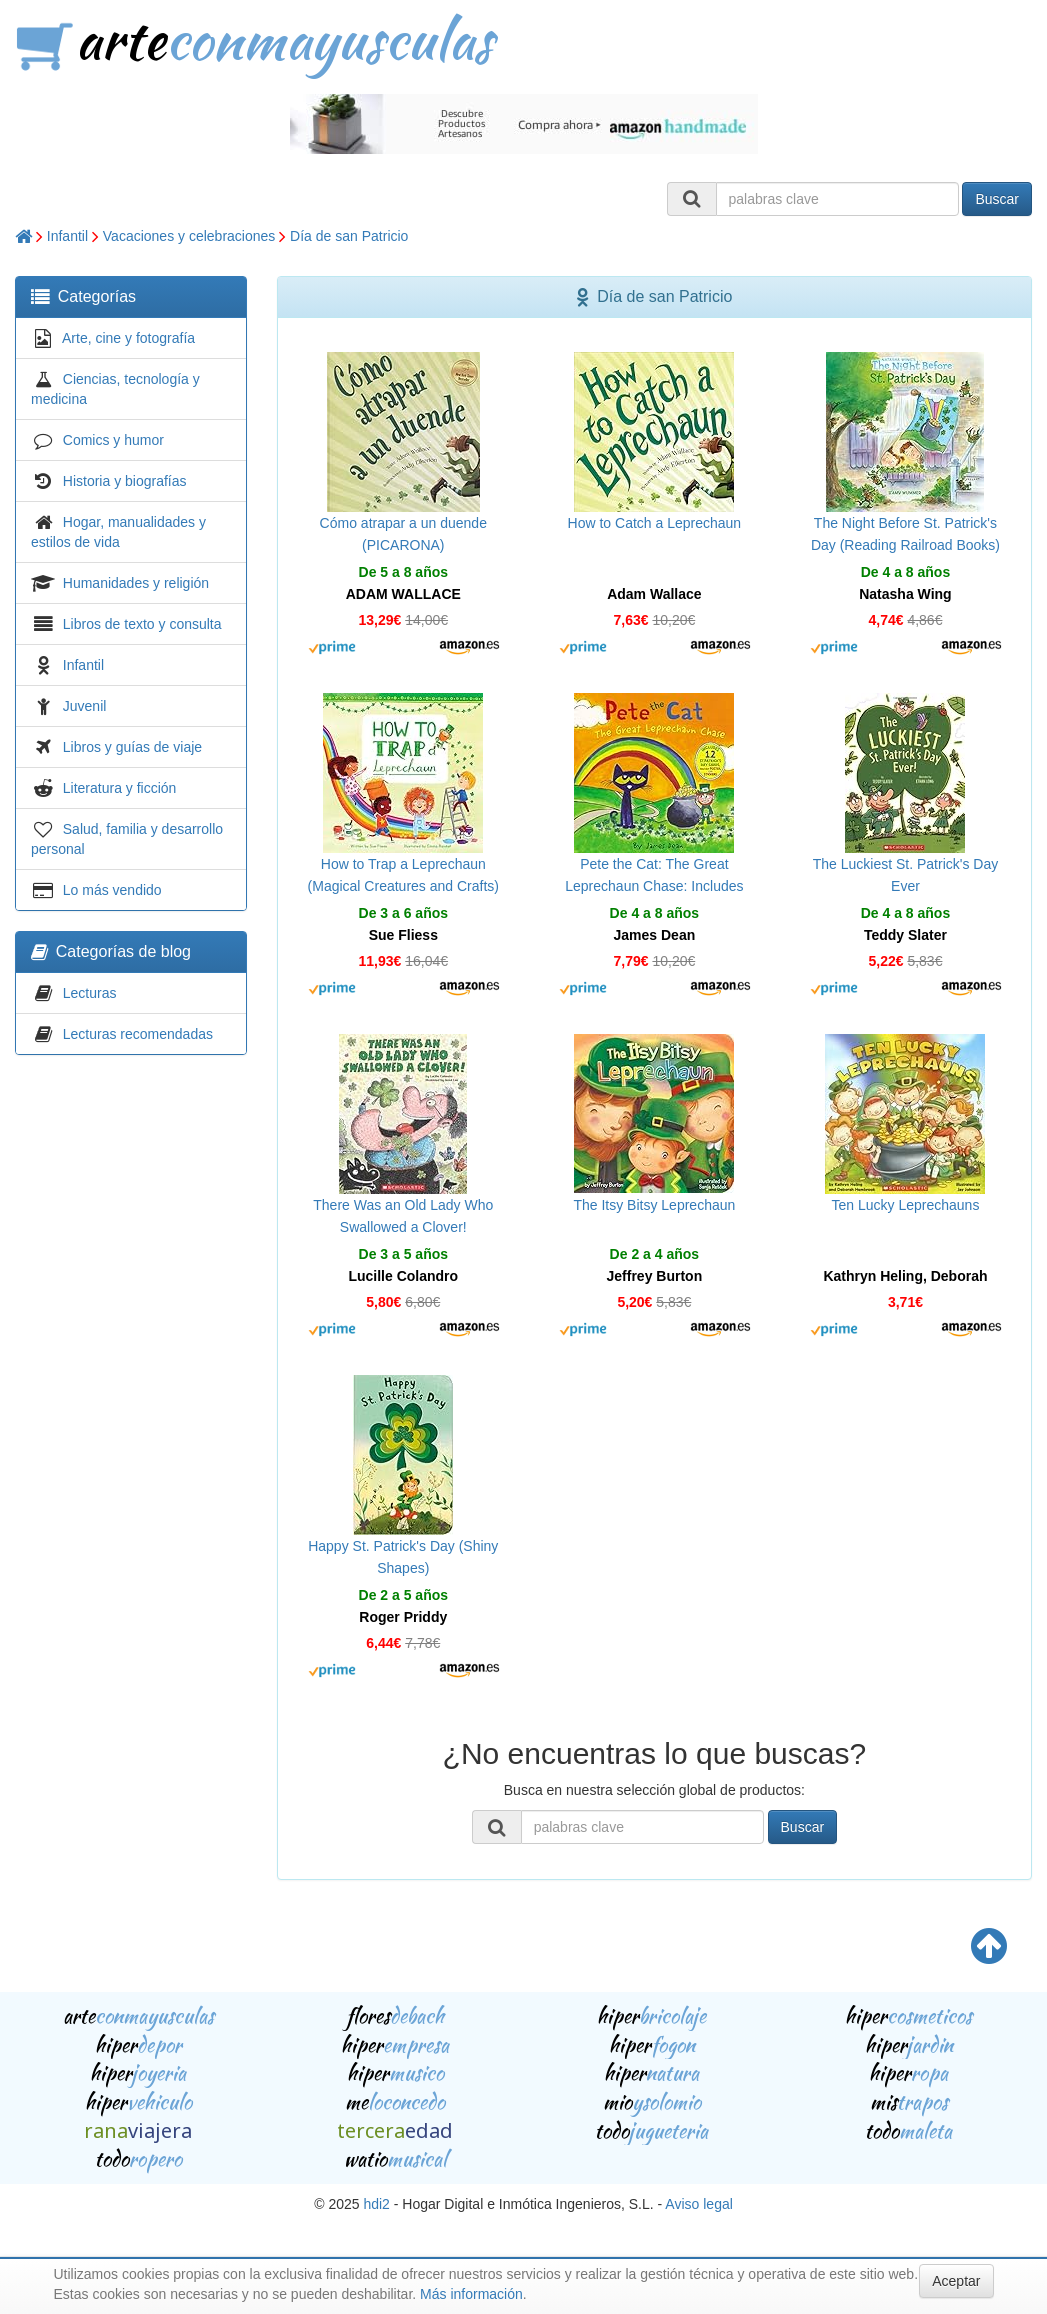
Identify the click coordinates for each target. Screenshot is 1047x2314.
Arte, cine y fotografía (128, 338)
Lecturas (90, 993)
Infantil (67, 236)
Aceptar (956, 2281)
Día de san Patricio (349, 236)
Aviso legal (698, 2204)
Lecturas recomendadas (138, 1034)
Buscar (997, 199)
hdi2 (376, 2204)
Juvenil (85, 706)
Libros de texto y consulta (142, 624)
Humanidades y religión (136, 583)
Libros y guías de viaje (132, 747)
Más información (471, 2294)
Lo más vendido (112, 890)
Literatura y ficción (120, 788)
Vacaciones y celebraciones (189, 236)
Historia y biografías (125, 481)
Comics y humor (113, 440)
